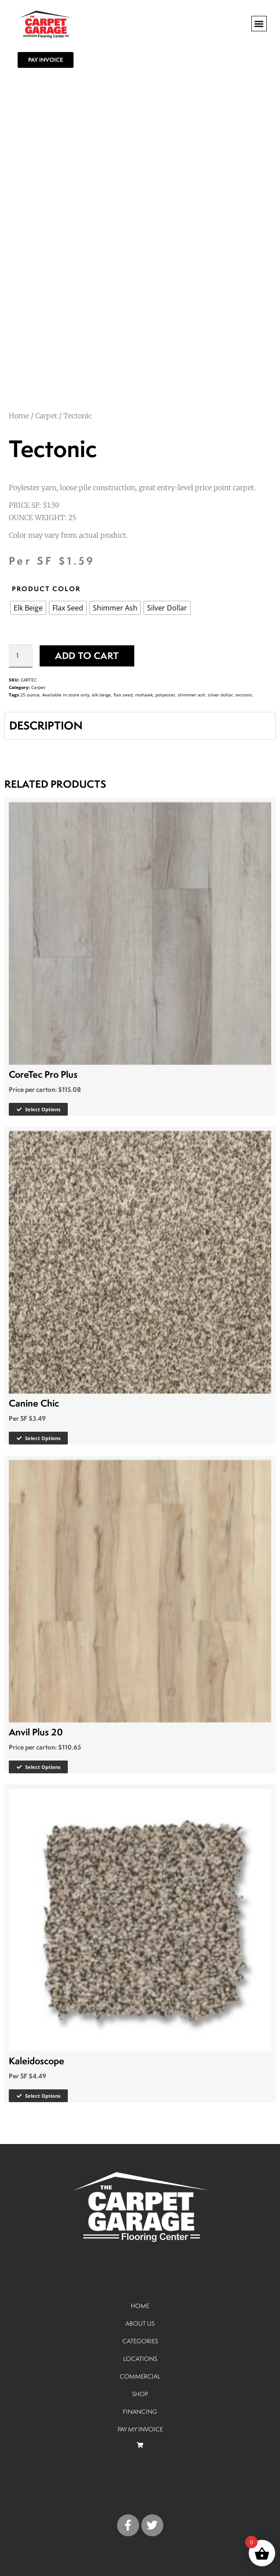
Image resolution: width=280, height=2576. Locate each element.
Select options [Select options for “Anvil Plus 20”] (42, 1767)
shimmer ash (191, 695)
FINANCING (140, 2411)
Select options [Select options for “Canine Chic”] (42, 1438)
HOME (140, 2305)
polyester (165, 695)
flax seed (123, 695)
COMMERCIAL (140, 2376)
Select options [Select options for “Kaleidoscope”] (42, 2095)
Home (19, 415)
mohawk (144, 695)
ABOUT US (140, 2323)
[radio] (28, 607)
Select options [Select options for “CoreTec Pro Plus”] (42, 1109)
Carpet (46, 415)
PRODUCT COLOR (46, 588)
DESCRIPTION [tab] (46, 725)
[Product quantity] (21, 655)
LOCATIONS (140, 2358)
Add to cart (87, 655)
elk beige (101, 695)
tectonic (244, 695)
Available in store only (65, 695)
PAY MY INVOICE (140, 2429)
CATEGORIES (140, 2341)
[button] (259, 23)
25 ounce (30, 695)
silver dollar (220, 695)
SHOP (140, 2394)
